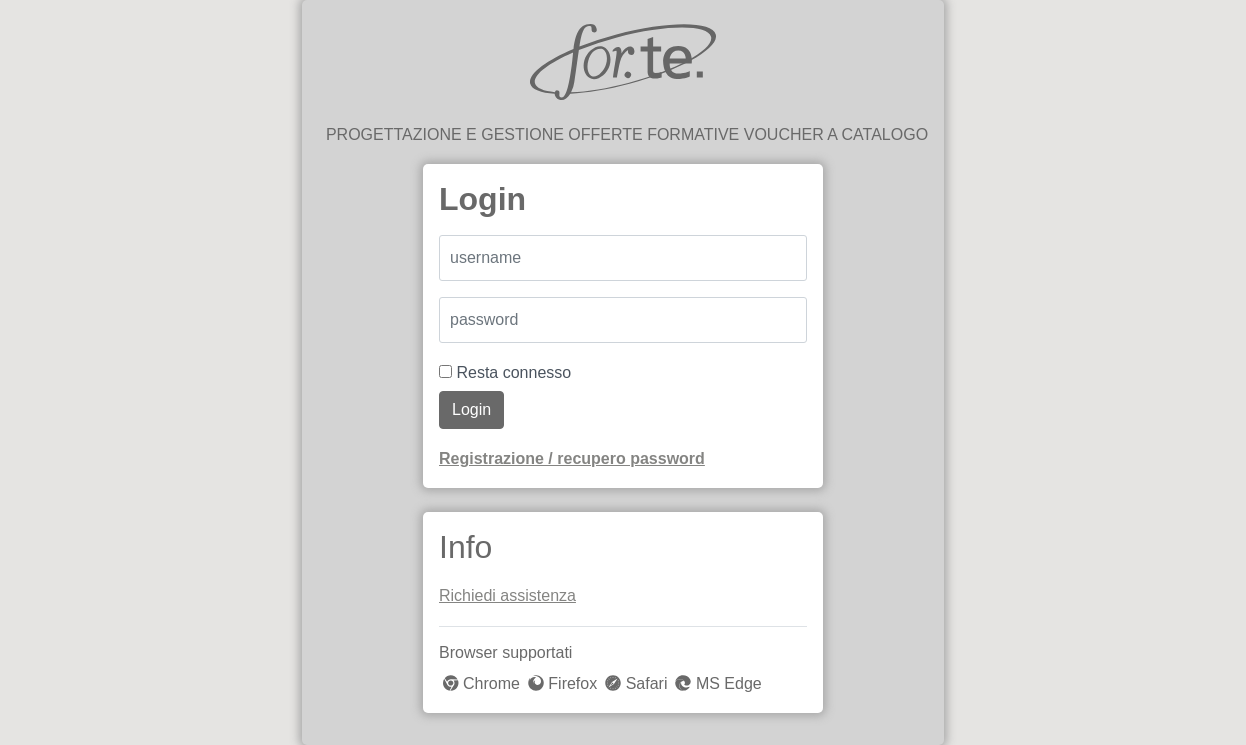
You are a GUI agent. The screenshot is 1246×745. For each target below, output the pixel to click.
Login (471, 409)
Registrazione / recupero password (572, 458)
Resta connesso (505, 372)
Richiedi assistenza (507, 595)
